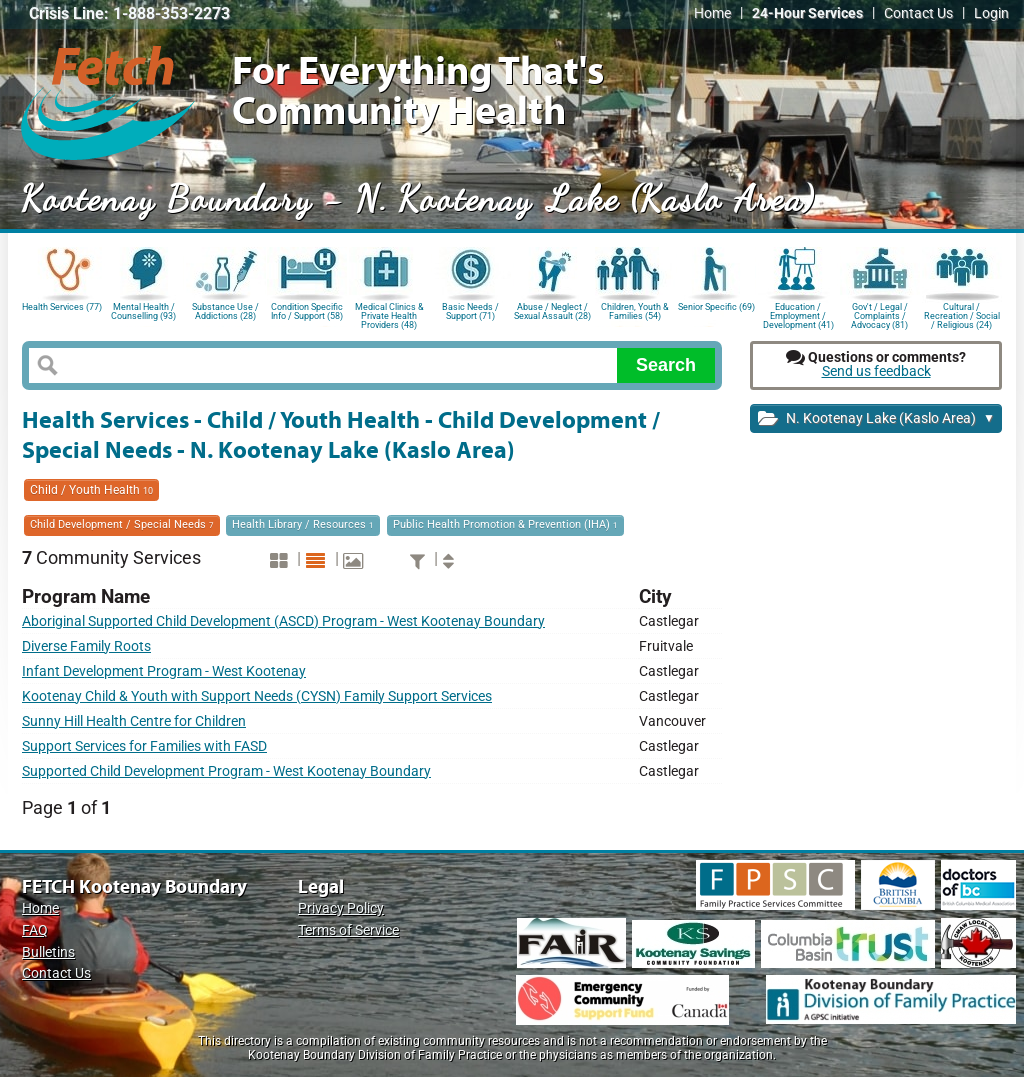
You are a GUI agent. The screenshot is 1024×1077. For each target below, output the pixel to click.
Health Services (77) (62, 307)
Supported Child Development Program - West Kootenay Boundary (226, 771)
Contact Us (918, 13)
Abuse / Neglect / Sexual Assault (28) (552, 311)
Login (991, 13)
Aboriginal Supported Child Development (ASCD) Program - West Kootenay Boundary (283, 621)
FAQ (35, 930)
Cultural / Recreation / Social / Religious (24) (962, 314)
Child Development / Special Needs (122, 524)
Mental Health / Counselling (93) (143, 311)
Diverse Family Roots (86, 646)
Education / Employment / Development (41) (798, 314)
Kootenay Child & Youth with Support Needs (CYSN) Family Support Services (257, 696)
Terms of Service (348, 930)
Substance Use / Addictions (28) (225, 311)
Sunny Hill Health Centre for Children (134, 721)
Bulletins (48, 952)
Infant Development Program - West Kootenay (164, 671)
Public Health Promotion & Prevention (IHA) (505, 524)
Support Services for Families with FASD (144, 746)
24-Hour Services (807, 13)
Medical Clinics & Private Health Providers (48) (389, 314)
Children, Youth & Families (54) (635, 311)
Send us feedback (876, 371)
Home (712, 13)
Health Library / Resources (303, 524)
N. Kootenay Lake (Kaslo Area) (876, 419)
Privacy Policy (341, 908)
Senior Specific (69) (716, 307)
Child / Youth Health (91, 490)
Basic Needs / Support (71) (470, 311)
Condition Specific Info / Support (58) (307, 311)
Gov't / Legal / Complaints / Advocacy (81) (879, 314)
